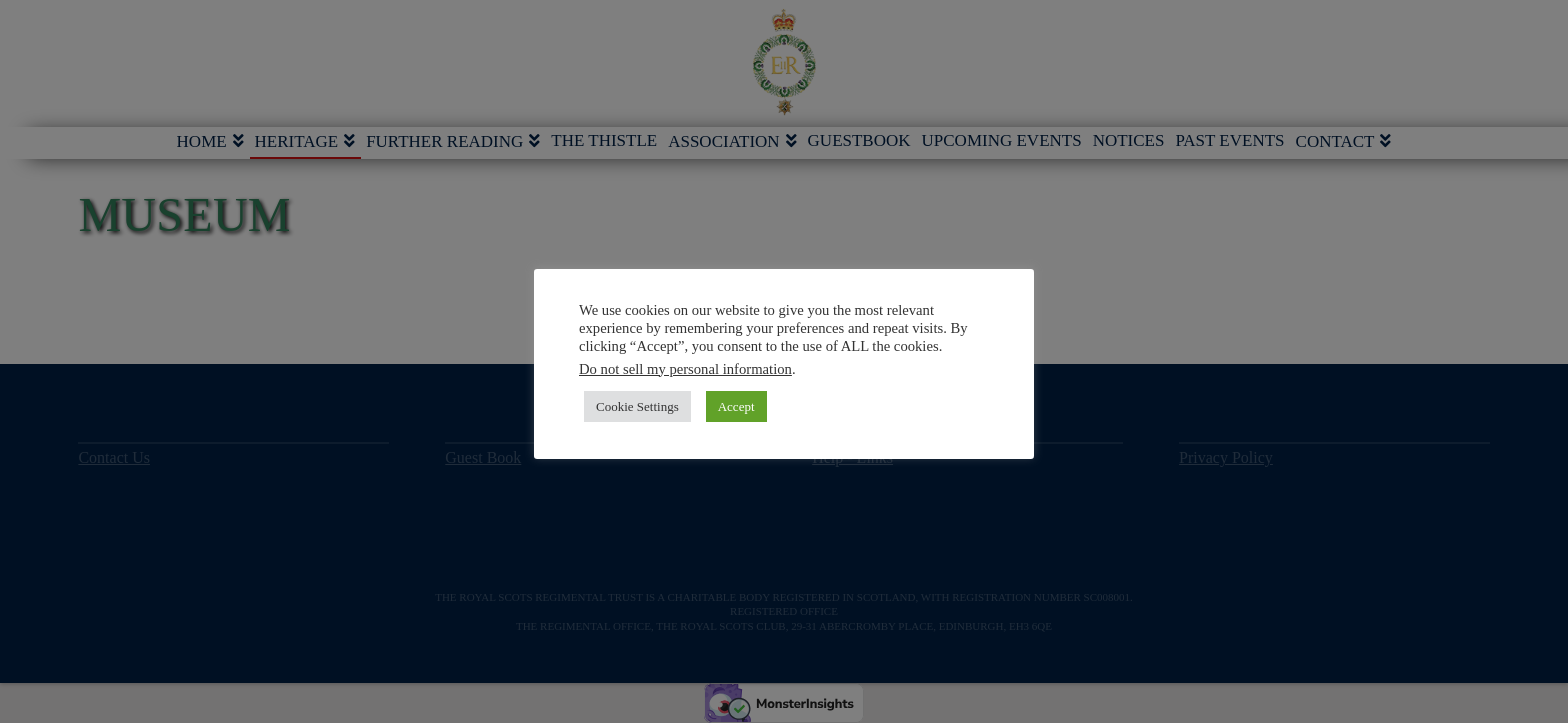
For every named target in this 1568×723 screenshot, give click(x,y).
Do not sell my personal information (685, 369)
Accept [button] (736, 406)
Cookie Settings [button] (637, 406)
